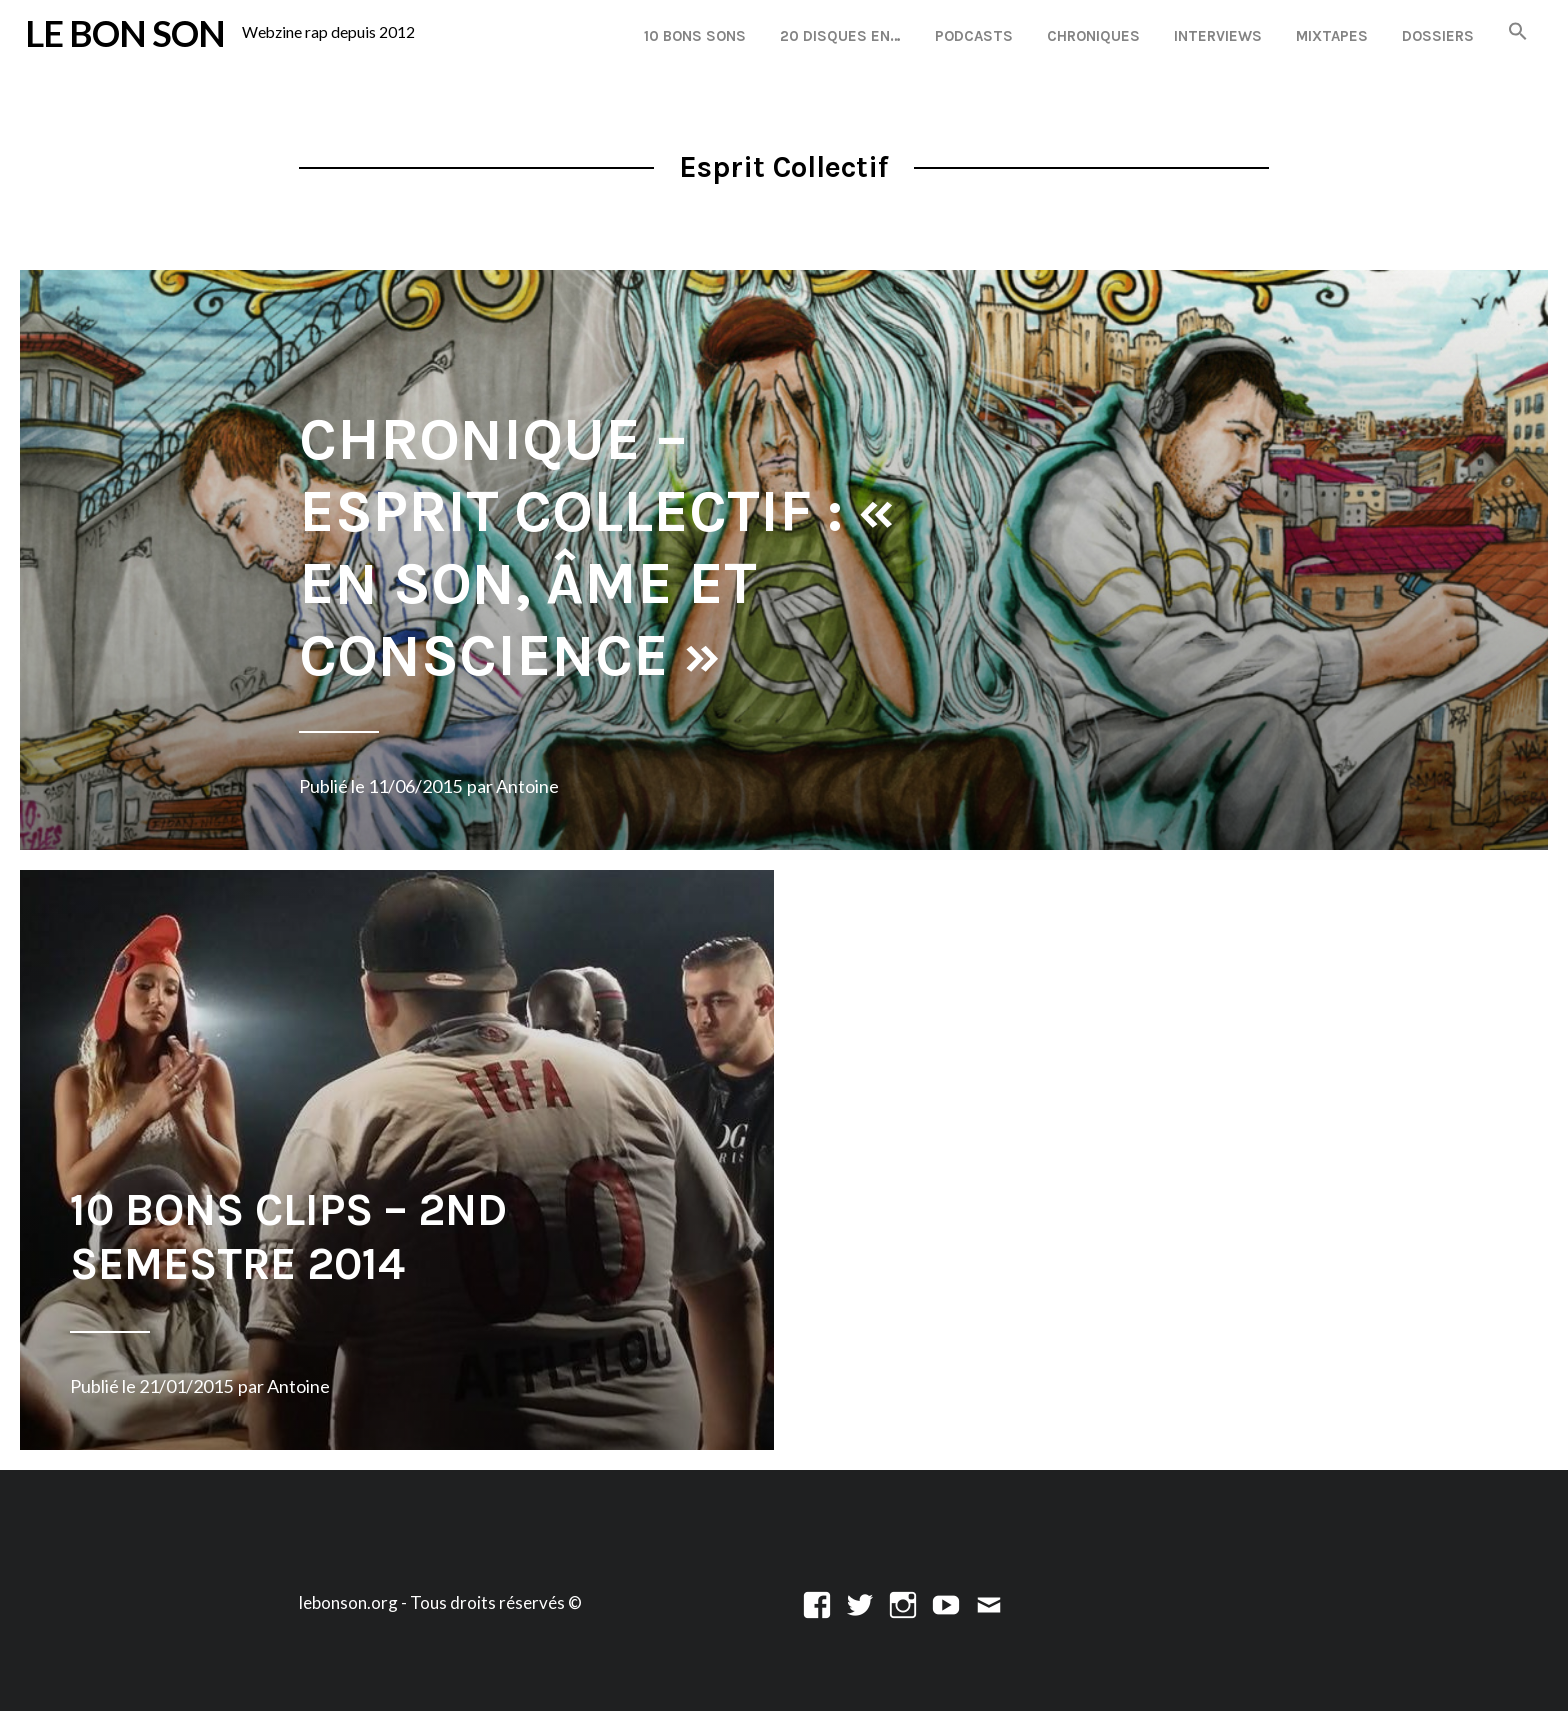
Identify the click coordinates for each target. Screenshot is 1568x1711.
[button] (1518, 32)
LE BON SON (125, 33)
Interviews (1218, 36)
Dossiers (1438, 36)
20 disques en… (840, 36)
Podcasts (974, 36)
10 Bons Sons (695, 36)
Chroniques (1093, 36)
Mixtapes (1332, 36)
